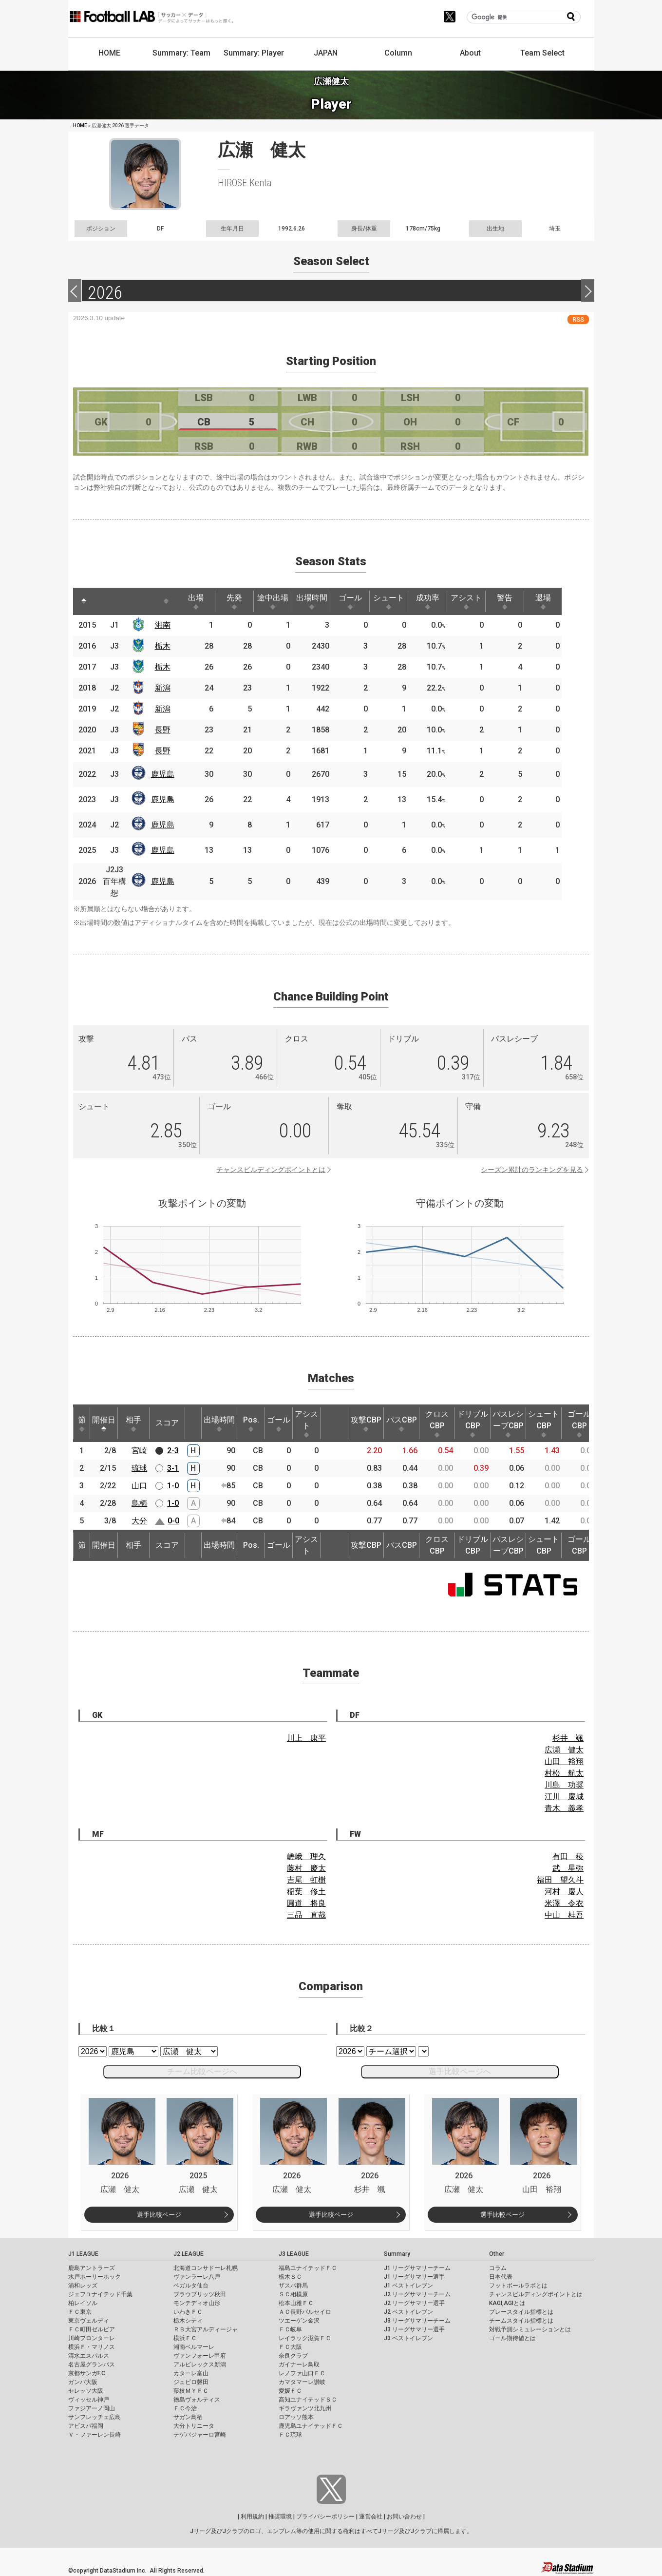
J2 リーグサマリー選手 (414, 2303)
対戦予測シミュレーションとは (530, 2329)
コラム (498, 2268)
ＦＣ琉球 (290, 2434)
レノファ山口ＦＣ (302, 2373)
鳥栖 (139, 1503)
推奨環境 (280, 2516)
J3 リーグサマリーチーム (417, 2320)
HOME (109, 53)
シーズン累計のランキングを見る (532, 1169)
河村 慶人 (564, 1891)
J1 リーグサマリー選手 (414, 2276)
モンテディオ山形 (196, 2303)
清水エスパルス (88, 2355)
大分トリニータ (193, 2425)
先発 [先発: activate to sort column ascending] (240, 601)
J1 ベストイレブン (408, 2285)
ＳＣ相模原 (293, 2294)
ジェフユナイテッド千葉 (100, 2294)
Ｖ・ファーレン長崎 (94, 2434)
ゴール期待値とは (512, 2338)
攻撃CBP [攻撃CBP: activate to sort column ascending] (366, 1423)
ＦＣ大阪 (290, 2347)
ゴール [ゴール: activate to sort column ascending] (361, 601)
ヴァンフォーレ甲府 (199, 2355)
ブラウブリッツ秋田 (199, 2294)
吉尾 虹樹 (306, 1879)
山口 (139, 1485)
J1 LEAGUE (83, 2253)
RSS (578, 319)
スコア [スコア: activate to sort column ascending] (167, 1422)
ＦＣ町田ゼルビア (91, 2329)
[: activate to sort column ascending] (105, 601)
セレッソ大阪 (85, 2390)
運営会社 (370, 2516)
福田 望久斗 (560, 1879)
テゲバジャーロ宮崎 (199, 2434)
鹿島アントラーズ (91, 2268)
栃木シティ (188, 2320)
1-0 (173, 1485)
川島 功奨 (564, 1784)
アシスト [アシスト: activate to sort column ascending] (482, 601)
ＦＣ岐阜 (290, 2329)
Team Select (542, 53)
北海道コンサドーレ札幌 (205, 2268)
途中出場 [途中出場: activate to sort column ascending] (280, 601)
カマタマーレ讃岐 (302, 2382)
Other (496, 2253)
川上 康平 (306, 1738)
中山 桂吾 (564, 1915)
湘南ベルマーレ (193, 2347)
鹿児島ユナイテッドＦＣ (311, 2425)
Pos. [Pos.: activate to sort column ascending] (251, 1423)
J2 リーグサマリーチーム (417, 2294)
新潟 (164, 687)
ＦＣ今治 (185, 2408)
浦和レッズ (82, 2285)
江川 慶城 (564, 1796)
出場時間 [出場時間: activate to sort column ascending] (321, 601)
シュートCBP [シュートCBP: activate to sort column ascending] (543, 1423)
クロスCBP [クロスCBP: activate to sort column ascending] (437, 1423)
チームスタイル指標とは (521, 2320)
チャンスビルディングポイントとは (270, 1169)
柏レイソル (82, 2303)
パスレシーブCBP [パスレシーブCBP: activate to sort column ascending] (508, 1423)
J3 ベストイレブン (408, 2338)
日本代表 (500, 2276)
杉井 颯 (568, 1738)
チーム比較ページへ (202, 2071)
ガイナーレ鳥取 (299, 2364)
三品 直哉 (306, 1915)
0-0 (173, 1520)
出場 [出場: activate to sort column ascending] (200, 601)
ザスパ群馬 (293, 2285)
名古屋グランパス (91, 2364)
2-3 (173, 1450)
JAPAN (326, 53)
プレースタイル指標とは (521, 2311)
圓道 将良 (306, 1903)
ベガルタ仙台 (190, 2285)
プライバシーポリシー (325, 2516)
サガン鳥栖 (188, 2417)
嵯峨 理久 (306, 1856)
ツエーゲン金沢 (299, 2320)
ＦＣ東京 (80, 2311)
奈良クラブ (293, 2355)
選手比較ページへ (460, 2071)
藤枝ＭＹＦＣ (190, 2390)
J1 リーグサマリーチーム (417, 2268)
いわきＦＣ (188, 2311)
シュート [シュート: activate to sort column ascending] (401, 601)
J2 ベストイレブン (408, 2311)
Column (398, 53)
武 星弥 (568, 1868)
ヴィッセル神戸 (88, 2399)
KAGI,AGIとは (507, 2303)
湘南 (164, 625)
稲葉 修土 (306, 1891)
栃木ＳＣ (290, 2276)
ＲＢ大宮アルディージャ (205, 2329)
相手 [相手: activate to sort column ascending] (133, 1423)
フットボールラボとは (518, 2285)
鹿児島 (164, 774)
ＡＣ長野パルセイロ (305, 2311)
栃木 (164, 646)
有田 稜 (568, 1856)
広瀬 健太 (564, 1749)
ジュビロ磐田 (190, 2382)
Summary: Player (254, 53)
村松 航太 (564, 1773)
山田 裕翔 (564, 1761)
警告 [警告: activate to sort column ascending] (522, 601)
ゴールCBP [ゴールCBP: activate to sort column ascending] (579, 1423)
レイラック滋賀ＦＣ (305, 2338)
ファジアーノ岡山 (91, 2408)
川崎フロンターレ (91, 2338)
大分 (139, 1520)
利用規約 (252, 2516)
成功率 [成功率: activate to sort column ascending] (442, 601)
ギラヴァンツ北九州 (305, 2408)
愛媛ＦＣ (290, 2390)
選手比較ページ (159, 2214)
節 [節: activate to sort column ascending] (82, 1423)
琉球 (139, 1468)
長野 (164, 729)
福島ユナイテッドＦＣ (308, 2268)
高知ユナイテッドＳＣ (308, 2399)
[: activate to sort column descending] (84, 601)
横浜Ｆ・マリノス (91, 2347)
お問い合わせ (404, 2516)
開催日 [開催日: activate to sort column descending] (103, 1423)
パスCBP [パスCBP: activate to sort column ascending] (401, 1423)
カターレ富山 (190, 2373)
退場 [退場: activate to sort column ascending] (563, 601)
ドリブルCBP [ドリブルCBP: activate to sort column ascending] (472, 1423)
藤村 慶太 (306, 1868)
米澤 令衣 (564, 1903)
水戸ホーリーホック (94, 2276)
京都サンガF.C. (87, 2373)
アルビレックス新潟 (199, 2364)
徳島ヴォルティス (196, 2399)
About (470, 53)
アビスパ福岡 (85, 2425)
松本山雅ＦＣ (296, 2303)
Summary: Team (181, 53)
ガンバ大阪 (82, 2382)
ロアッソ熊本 (296, 2417)
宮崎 (139, 1450)
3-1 (173, 1468)
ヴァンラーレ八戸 (196, 2276)
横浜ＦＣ (185, 2338)
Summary (397, 2253)
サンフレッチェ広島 (94, 2417)
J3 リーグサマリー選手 (414, 2329)
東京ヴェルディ (88, 2320)
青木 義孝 (564, 1808)
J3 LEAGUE (294, 2253)
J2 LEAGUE (188, 2253)
